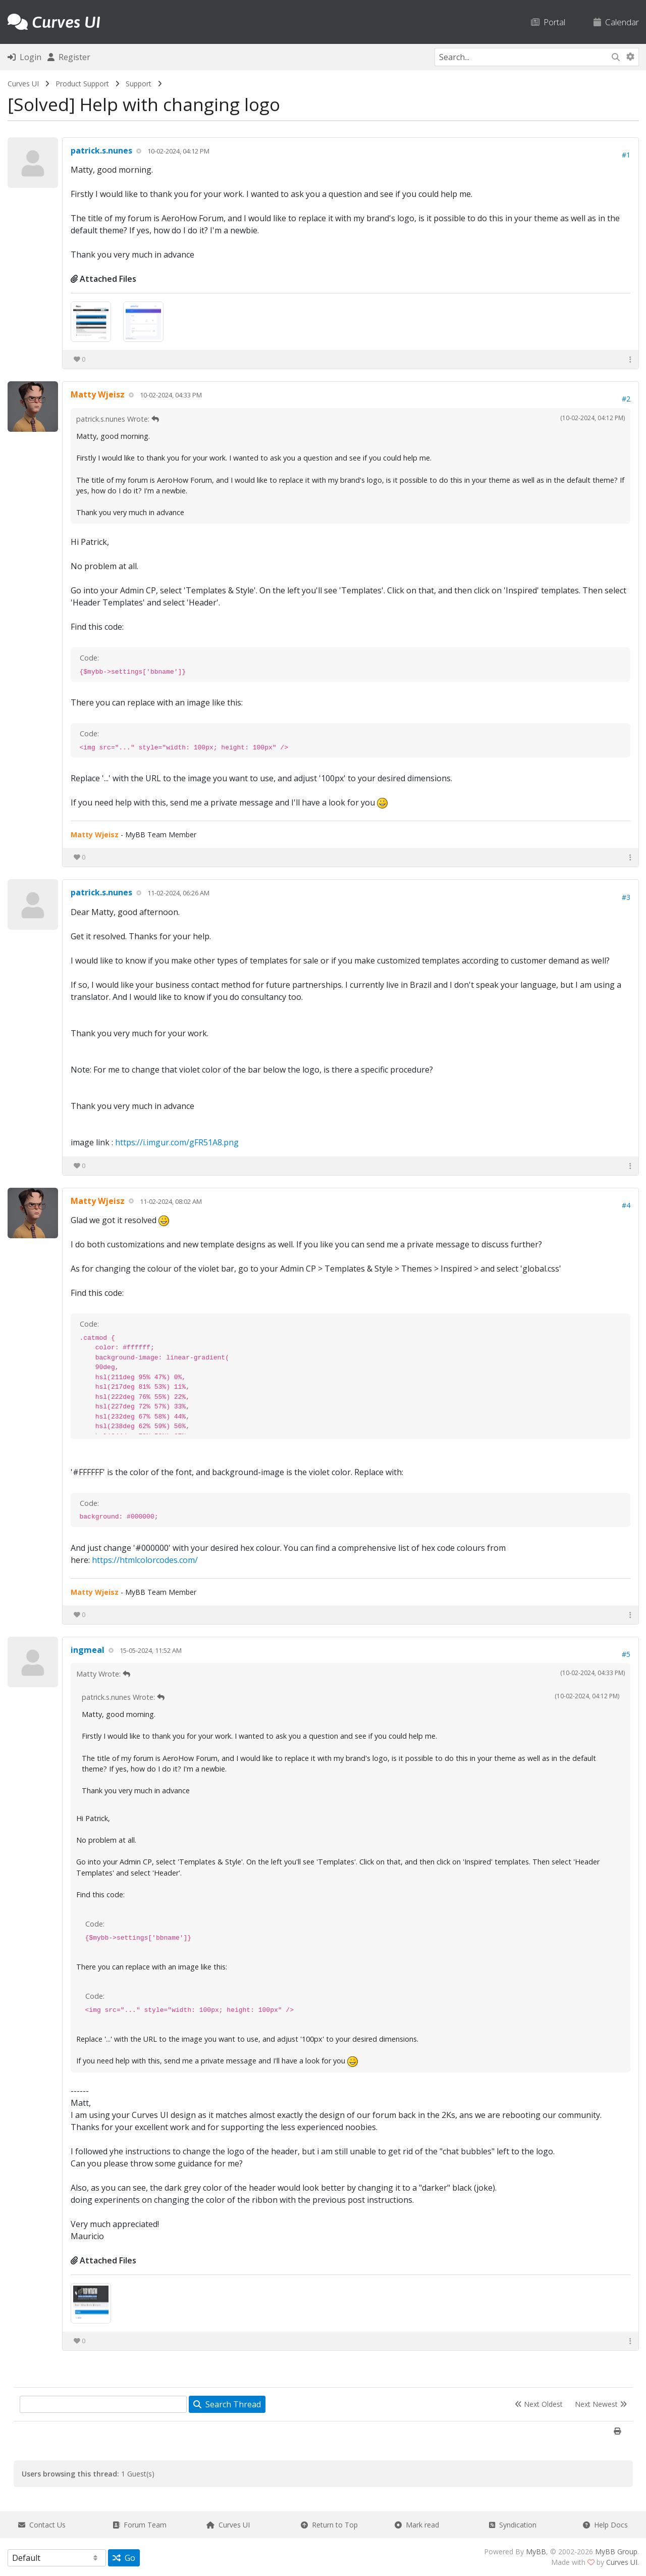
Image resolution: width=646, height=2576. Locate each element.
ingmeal (87, 1649)
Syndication (512, 2525)
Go (124, 2557)
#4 (626, 1205)
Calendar (616, 22)
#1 (626, 155)
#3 (626, 897)
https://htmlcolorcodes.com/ (145, 1559)
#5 (626, 1654)
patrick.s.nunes (101, 150)
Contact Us (42, 2525)
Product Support (82, 83)
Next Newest (601, 2404)
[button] (630, 359)
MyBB (536, 2551)
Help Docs (605, 2525)
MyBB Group (616, 2551)
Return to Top (329, 2525)
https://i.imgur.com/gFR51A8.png (177, 1142)
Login (24, 57)
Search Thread (227, 2404)
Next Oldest (539, 2404)
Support (138, 83)
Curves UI (23, 83)
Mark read (417, 2525)
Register (68, 57)
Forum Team (140, 2525)
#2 (626, 398)
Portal (548, 22)
